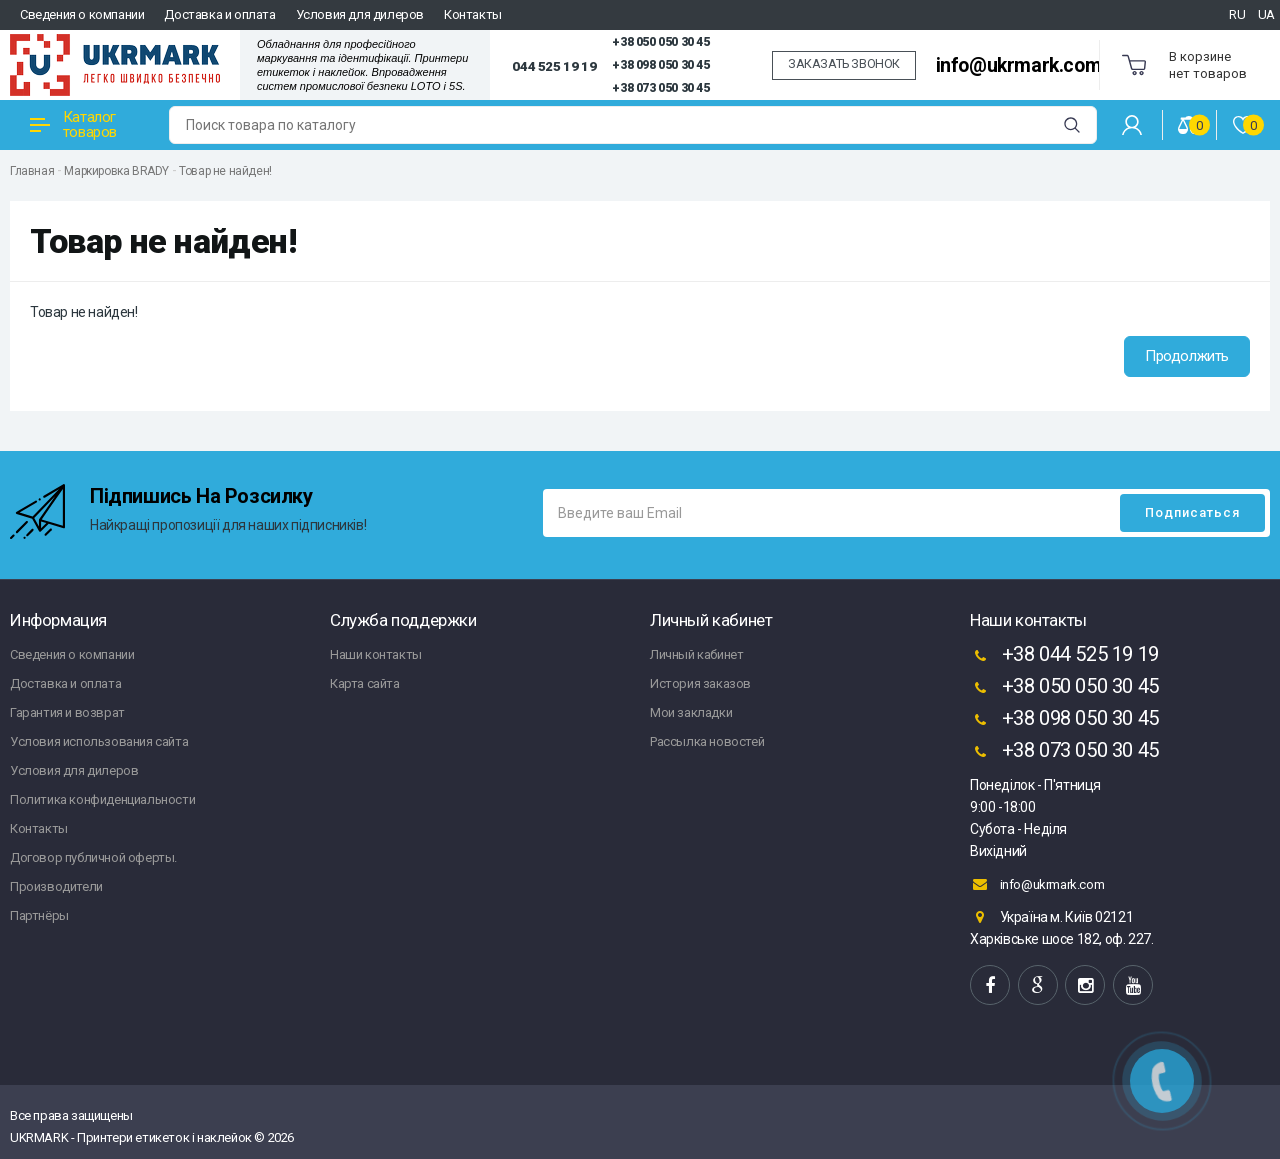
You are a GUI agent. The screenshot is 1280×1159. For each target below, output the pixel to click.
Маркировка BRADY (116, 171)
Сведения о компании (82, 14)
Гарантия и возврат (67, 712)
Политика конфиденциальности (102, 799)
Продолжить (1187, 356)
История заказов (700, 683)
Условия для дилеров (360, 14)
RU (1237, 14)
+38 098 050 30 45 (660, 65)
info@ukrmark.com (1019, 65)
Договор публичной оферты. (93, 857)
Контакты (473, 14)
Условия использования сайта (99, 741)
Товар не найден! (225, 171)
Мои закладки (691, 712)
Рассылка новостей (707, 741)
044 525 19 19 (554, 66)
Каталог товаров (73, 124)
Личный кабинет (696, 654)
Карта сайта (365, 683)
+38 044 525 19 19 (1064, 656)
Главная (32, 171)
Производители (56, 886)
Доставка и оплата (219, 14)
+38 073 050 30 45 (660, 88)
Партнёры (39, 915)
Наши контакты (376, 654)
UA (1266, 14)
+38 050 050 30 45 (660, 42)
